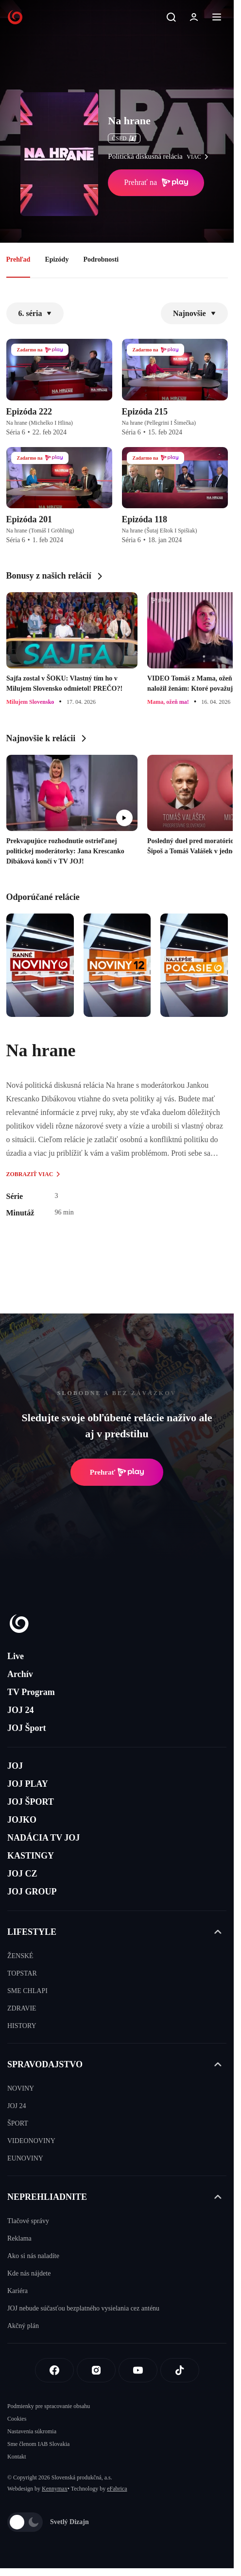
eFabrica (117, 2488)
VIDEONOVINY (31, 2140)
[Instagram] (96, 2370)
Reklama (19, 2238)
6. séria (35, 313)
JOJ (15, 1766)
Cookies (16, 2418)
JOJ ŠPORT (30, 1802)
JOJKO (21, 1820)
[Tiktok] (179, 2370)
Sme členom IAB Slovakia (38, 2444)
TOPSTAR (22, 1973)
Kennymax (55, 2488)
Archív (20, 1674)
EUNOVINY (25, 2158)
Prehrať (117, 1472)
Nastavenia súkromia (31, 2431)
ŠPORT (17, 2123)
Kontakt (16, 2456)
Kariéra (17, 2290)
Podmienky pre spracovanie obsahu (48, 2406)
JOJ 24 (20, 1710)
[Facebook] (54, 2370)
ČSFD (124, 138)
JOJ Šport (26, 1728)
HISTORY (21, 2025)
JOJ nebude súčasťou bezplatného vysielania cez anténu (83, 2308)
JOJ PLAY (27, 1784)
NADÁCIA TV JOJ (43, 1838)
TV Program (31, 1692)
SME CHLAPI (27, 1990)
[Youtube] (138, 2370)
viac (200, 156)
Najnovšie (194, 313)
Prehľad (18, 259)
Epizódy (57, 259)
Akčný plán (23, 2325)
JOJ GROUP (32, 1891)
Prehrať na (156, 182)
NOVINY (20, 2088)
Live (15, 1656)
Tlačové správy (28, 2221)
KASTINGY (30, 1856)
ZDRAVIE (21, 2008)
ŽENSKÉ (20, 1956)
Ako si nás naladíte (33, 2256)
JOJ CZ (22, 1873)
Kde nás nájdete (29, 2273)
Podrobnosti (101, 259)
